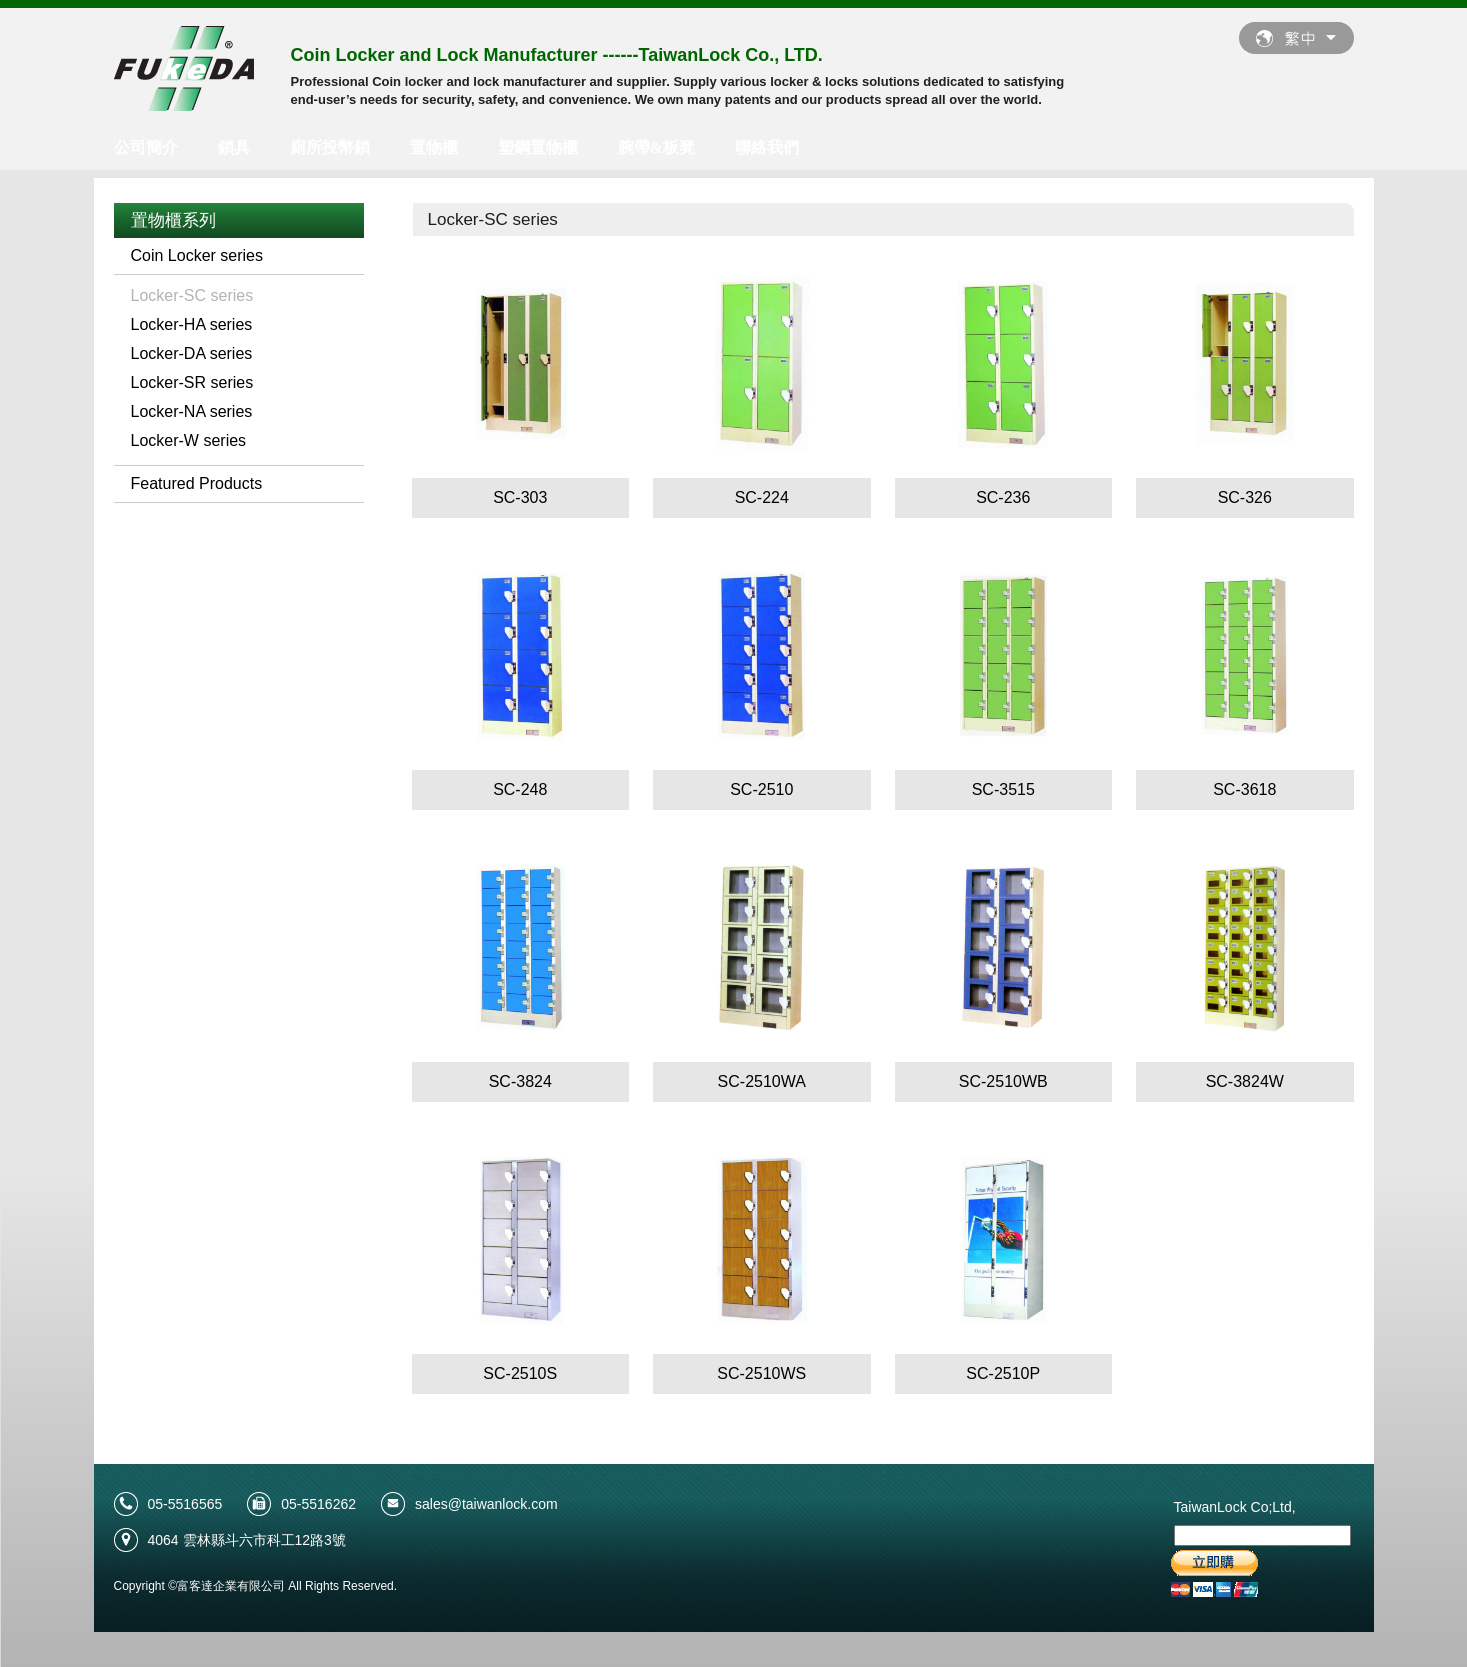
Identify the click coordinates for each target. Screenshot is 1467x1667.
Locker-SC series (192, 295)
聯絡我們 (767, 147)
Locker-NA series (192, 411)
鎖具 (234, 147)
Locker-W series (189, 440)
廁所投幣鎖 (330, 147)
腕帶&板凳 (656, 147)
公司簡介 (146, 147)
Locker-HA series (192, 324)
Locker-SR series (192, 382)
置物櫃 (434, 147)
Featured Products (197, 483)
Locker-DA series (192, 353)
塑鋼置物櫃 (538, 147)
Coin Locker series (197, 255)
